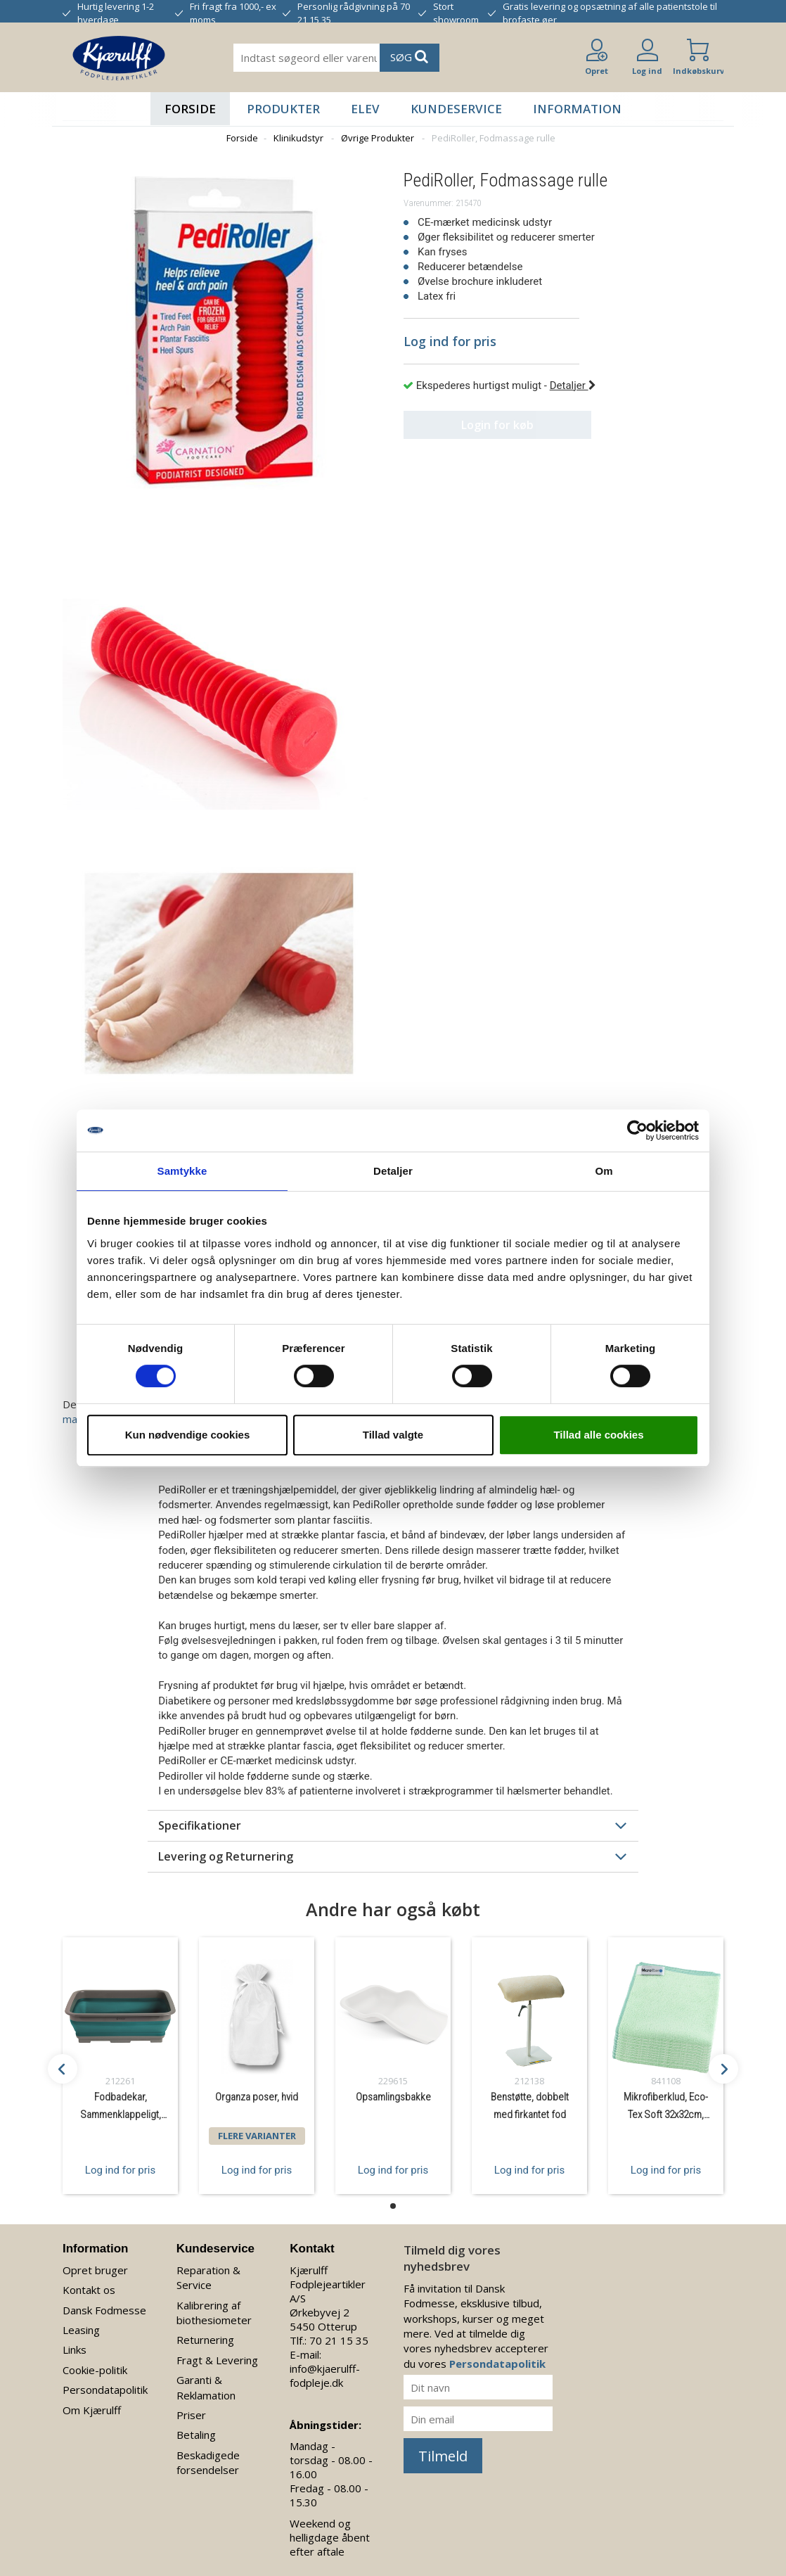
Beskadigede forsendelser (208, 2462)
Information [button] (577, 109)
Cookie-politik (95, 2370)
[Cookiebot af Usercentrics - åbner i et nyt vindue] (637, 1130)
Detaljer (573, 385)
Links (74, 2349)
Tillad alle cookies (598, 1435)
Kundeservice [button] (456, 109)
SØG (409, 56)
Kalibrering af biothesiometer (214, 2312)
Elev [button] (365, 109)
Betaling (196, 2435)
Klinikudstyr (298, 138)
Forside (190, 109)
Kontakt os (89, 2290)
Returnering (205, 2340)
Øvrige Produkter (377, 138)
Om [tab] (603, 1171)
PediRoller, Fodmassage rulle (493, 138)
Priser (191, 2415)
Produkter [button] (283, 109)
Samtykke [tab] (182, 1171)
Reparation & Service (208, 2277)
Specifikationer (199, 1825)
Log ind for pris (120, 2169)
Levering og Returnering (225, 1856)
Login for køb (492, 425)
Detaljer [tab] (393, 1171)
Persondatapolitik (105, 2390)
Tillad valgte (393, 1435)
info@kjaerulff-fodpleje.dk (325, 2375)
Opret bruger (95, 2270)
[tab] (393, 1825)
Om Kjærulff (92, 2410)
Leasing (81, 2330)
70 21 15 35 (338, 2340)
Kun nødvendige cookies (187, 1435)
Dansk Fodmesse (104, 2310)
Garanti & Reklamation (206, 2387)
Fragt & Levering (217, 2360)
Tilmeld (443, 2456)
